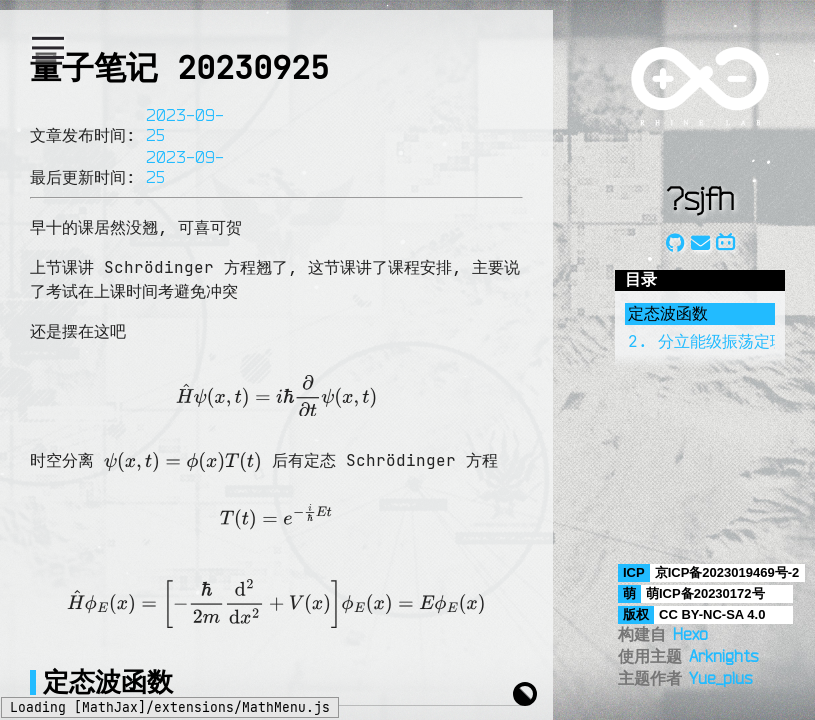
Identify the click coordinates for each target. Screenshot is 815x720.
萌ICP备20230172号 (705, 593)
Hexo (690, 634)
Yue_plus (720, 678)
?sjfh (700, 198)
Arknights (723, 656)
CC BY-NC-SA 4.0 (712, 614)
